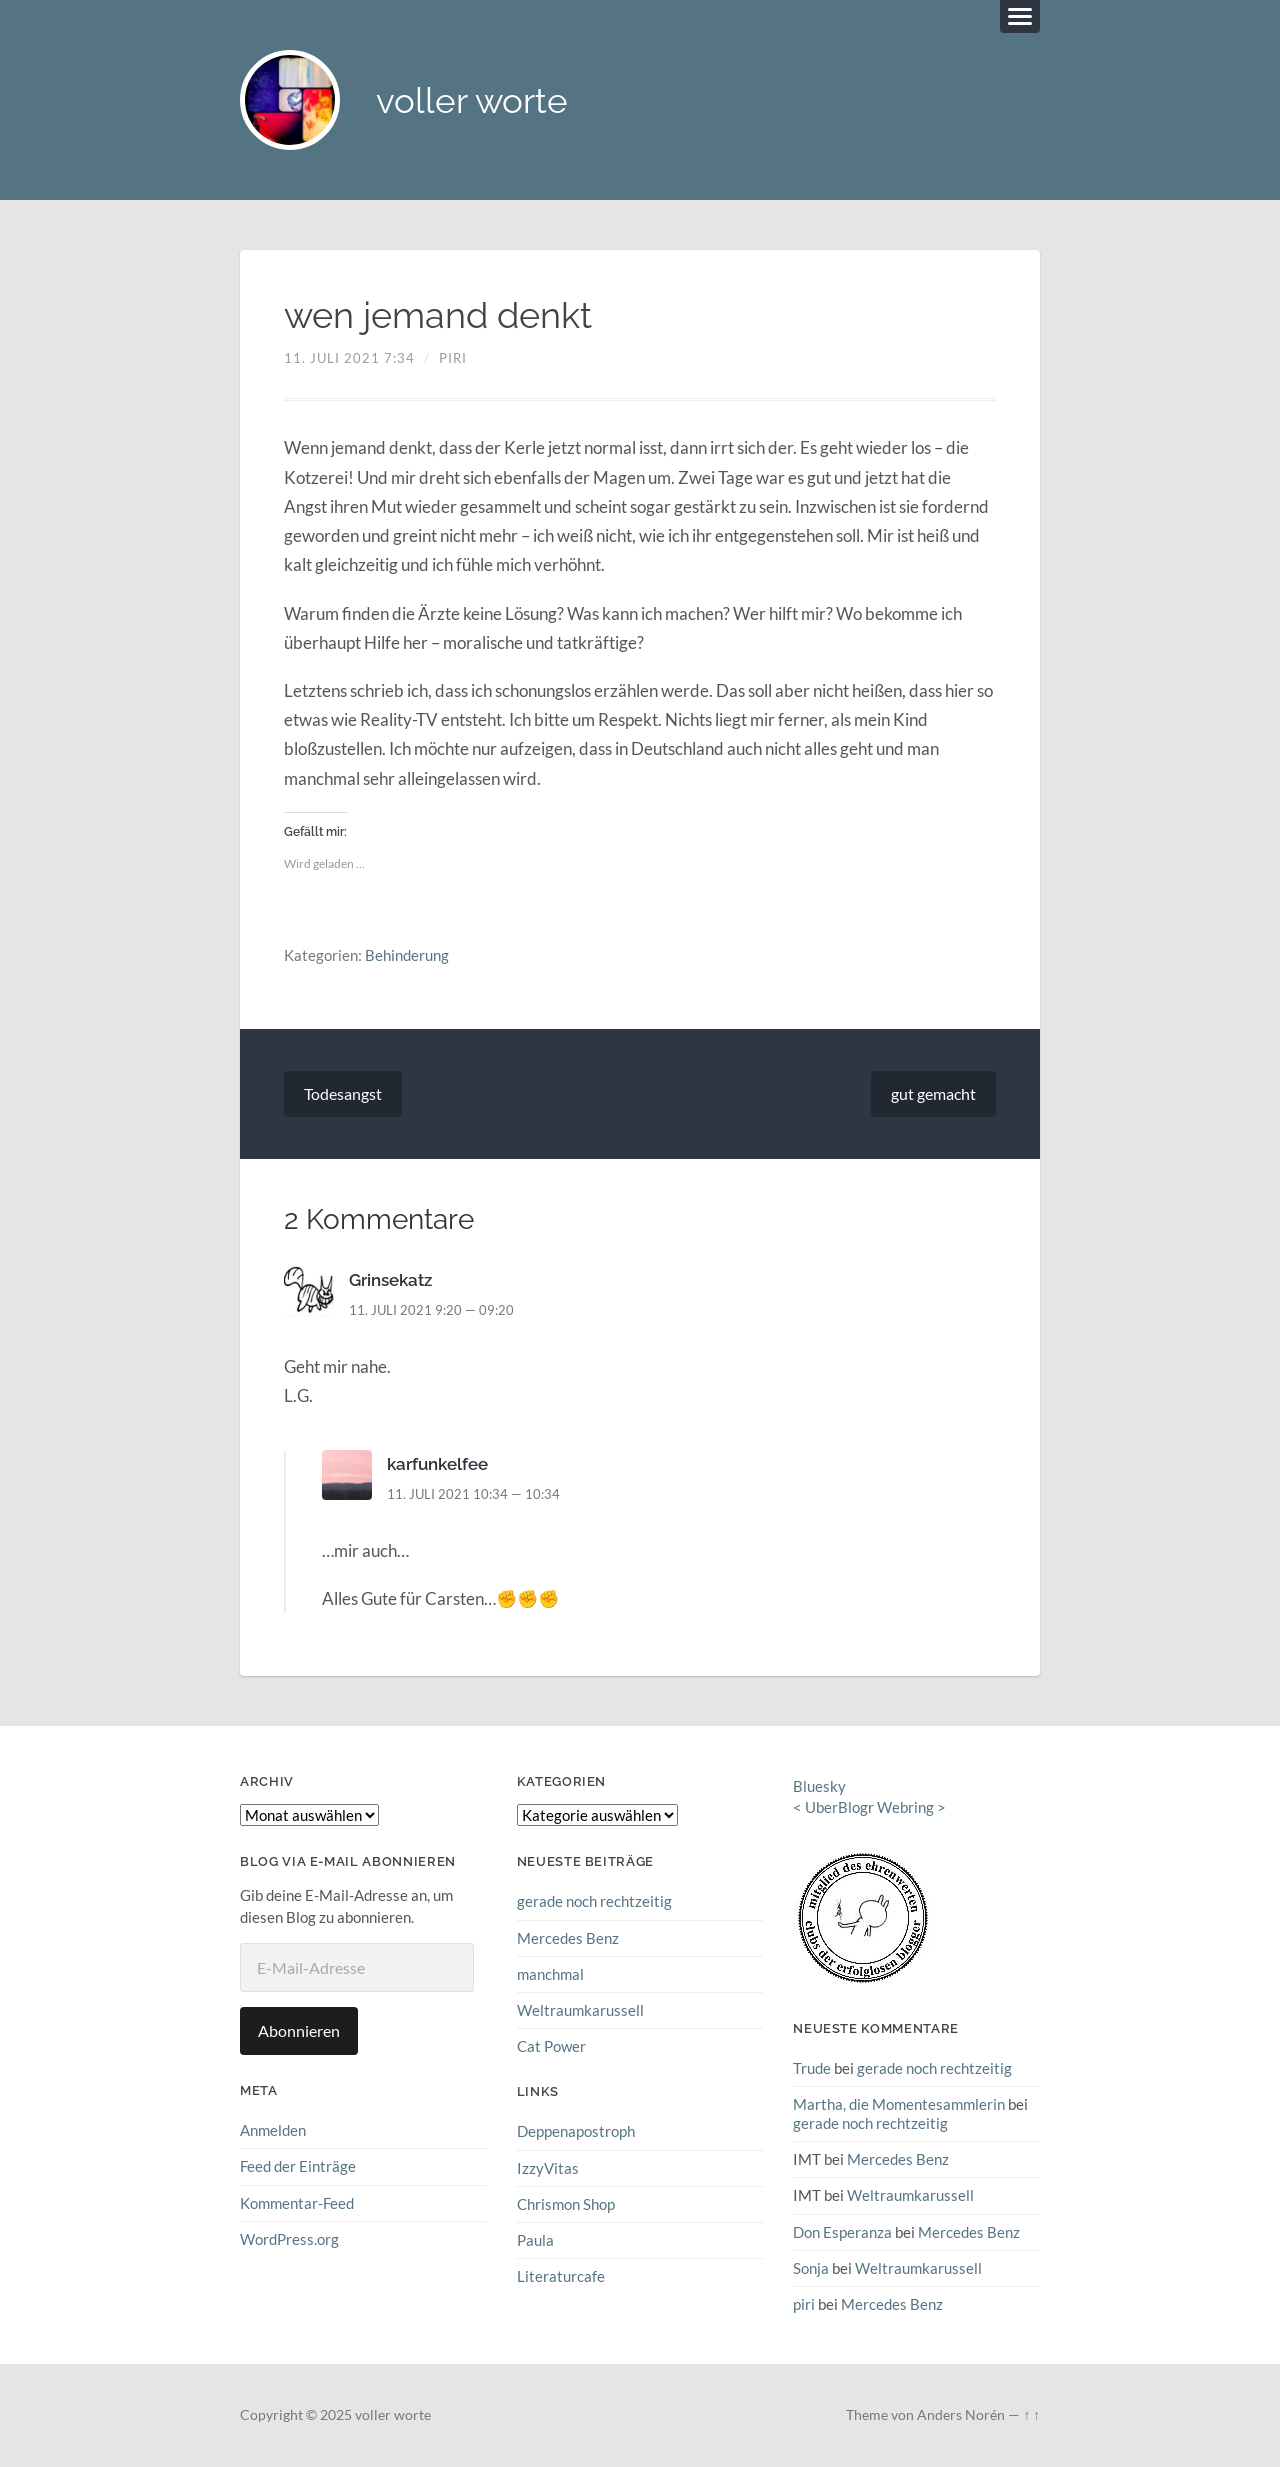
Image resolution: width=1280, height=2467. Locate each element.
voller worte (472, 100)
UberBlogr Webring (869, 1807)
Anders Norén (961, 2415)
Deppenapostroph (576, 2131)
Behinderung (407, 955)
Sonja (811, 2268)
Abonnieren (299, 2030)
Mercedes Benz (568, 1938)
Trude (812, 2068)
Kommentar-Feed (297, 2203)
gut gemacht (933, 1093)
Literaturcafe (561, 2276)
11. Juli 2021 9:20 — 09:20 (431, 1310)
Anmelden (273, 2130)
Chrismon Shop (566, 2204)
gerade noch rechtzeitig (594, 1901)
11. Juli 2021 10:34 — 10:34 (473, 1494)
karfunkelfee (437, 1464)
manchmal (550, 1974)
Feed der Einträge (298, 2166)
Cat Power (551, 2046)
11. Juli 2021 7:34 (349, 358)
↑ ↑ (1031, 2415)
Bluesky (819, 1786)
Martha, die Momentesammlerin (899, 2104)
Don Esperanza (842, 2232)
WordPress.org (289, 2239)
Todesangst (343, 1093)
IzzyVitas (548, 2168)
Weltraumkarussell (580, 2010)
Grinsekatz (390, 1280)
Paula (535, 2240)
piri (453, 358)
